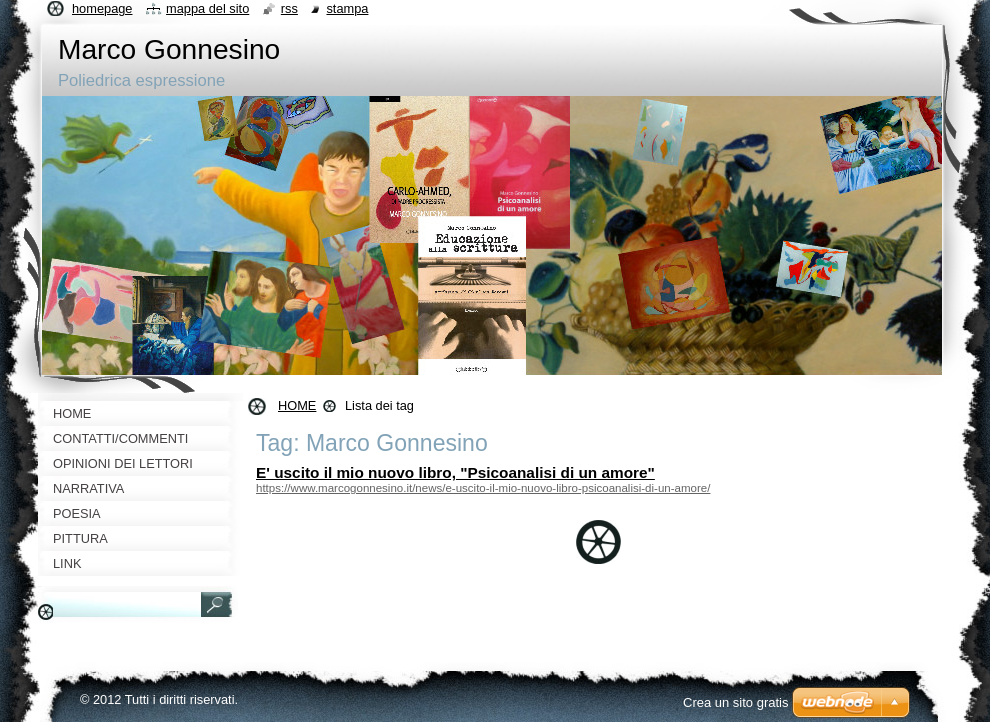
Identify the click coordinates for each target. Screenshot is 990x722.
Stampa (347, 8)
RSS (289, 8)
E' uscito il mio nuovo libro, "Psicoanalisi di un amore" (455, 472)
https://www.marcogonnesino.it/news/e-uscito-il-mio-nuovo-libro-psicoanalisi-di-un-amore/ (483, 488)
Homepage (102, 8)
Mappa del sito (207, 8)
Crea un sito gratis (736, 702)
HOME (297, 405)
